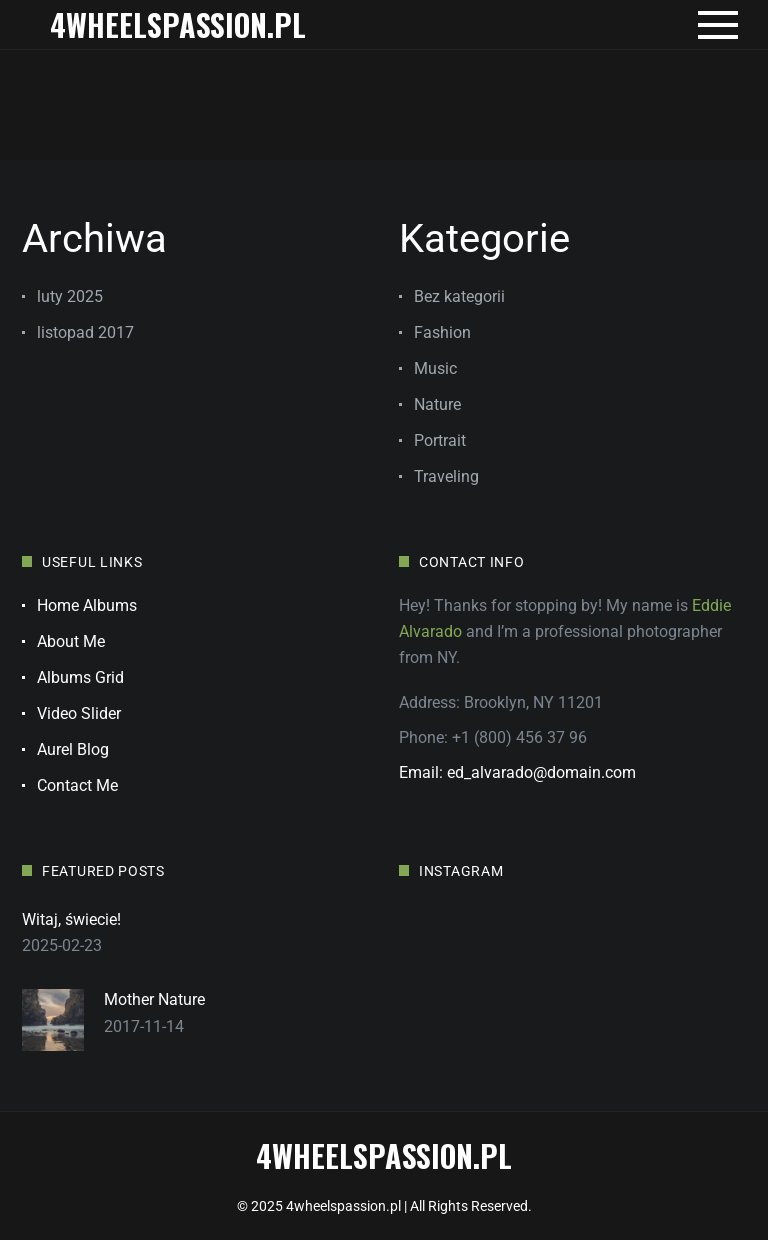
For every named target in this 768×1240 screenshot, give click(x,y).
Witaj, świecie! (71, 919)
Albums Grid (80, 677)
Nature (437, 404)
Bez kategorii (459, 296)
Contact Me (77, 785)
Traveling (446, 476)
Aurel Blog (73, 749)
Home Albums (87, 605)
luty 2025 (70, 296)
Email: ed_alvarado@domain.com (517, 772)
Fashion (442, 332)
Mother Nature (154, 999)
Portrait (440, 440)
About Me (71, 641)
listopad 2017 (85, 332)
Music (435, 368)
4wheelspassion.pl (178, 25)
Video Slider (79, 713)
